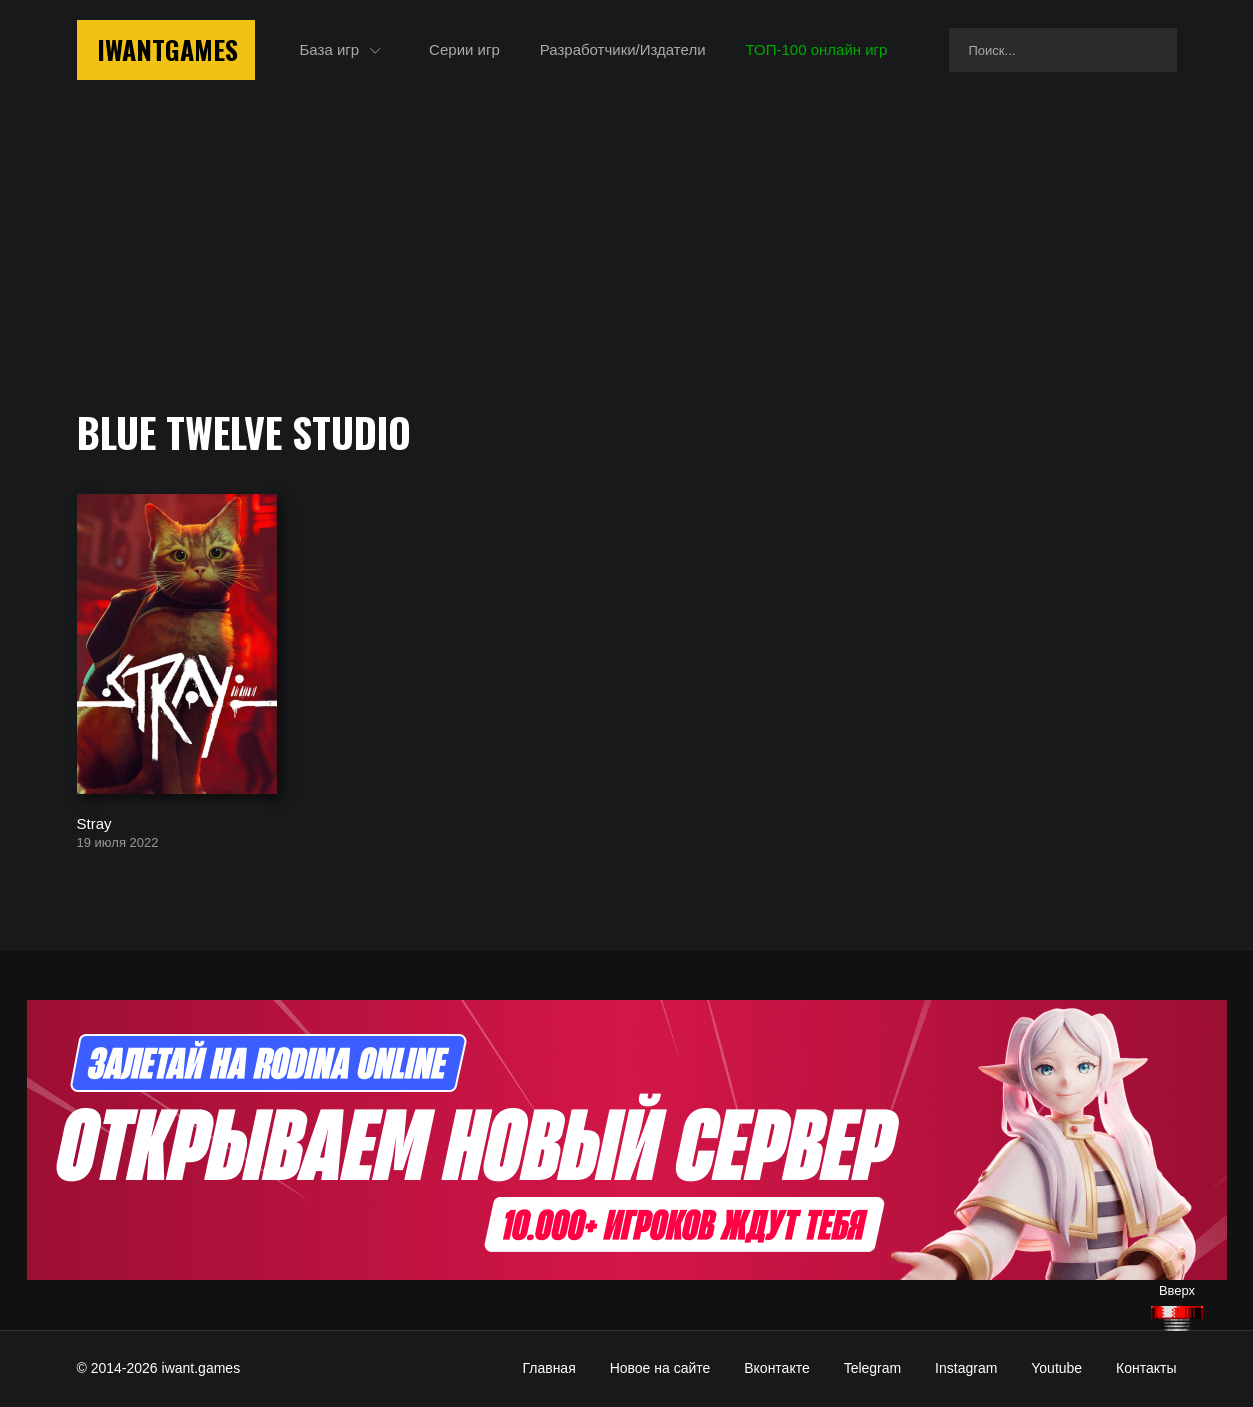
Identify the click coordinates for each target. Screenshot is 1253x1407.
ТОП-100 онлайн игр (817, 49)
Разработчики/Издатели (623, 49)
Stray (94, 822)
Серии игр (464, 49)
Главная (548, 1368)
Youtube (1056, 1368)
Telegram (873, 1368)
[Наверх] (1177, 1318)
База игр (330, 49)
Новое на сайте (660, 1368)
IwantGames (167, 49)
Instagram (966, 1368)
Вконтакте (777, 1368)
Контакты (1146, 1368)
